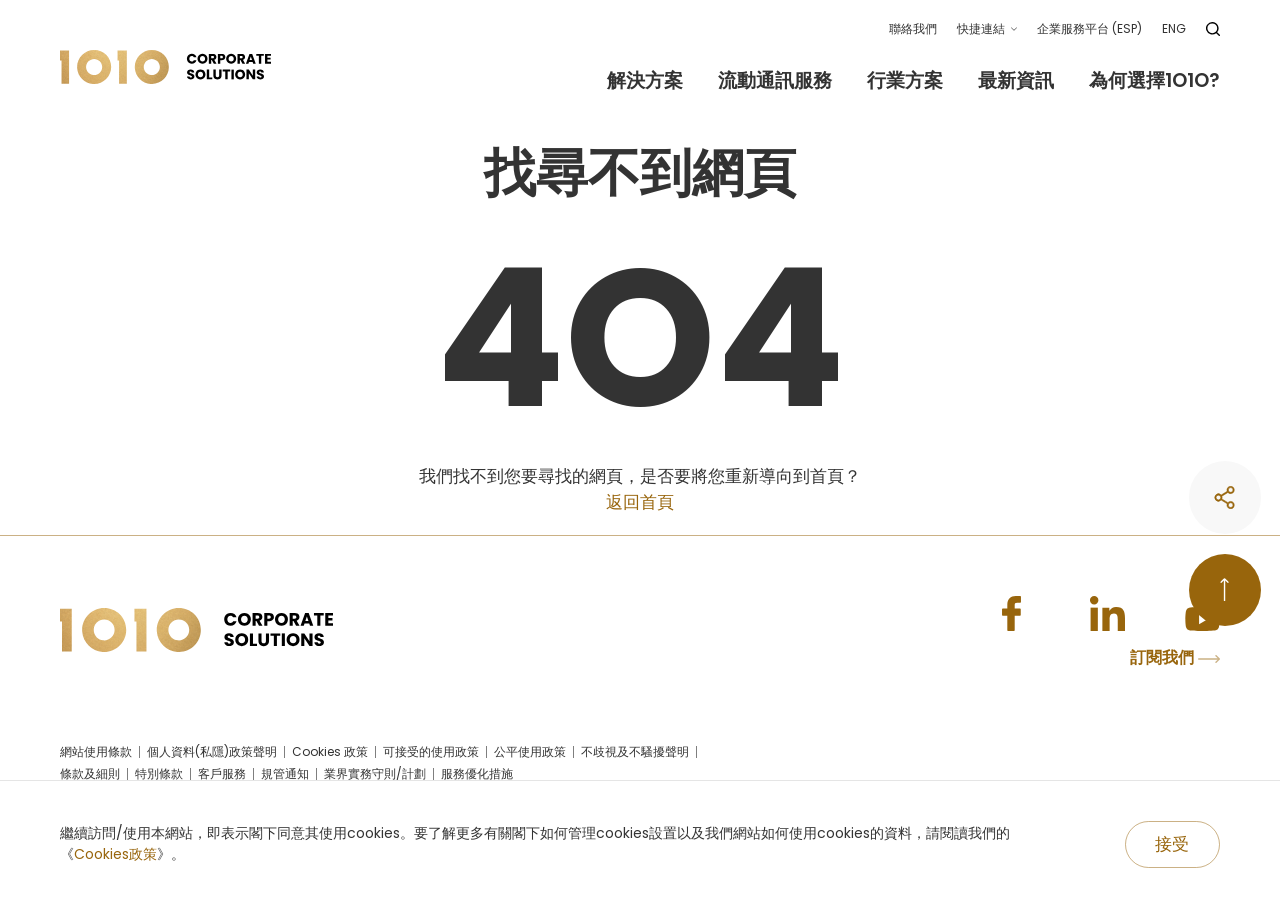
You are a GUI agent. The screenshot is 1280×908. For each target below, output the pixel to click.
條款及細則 (90, 776)
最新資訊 (1016, 81)
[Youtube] (1201, 615)
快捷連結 (981, 28)
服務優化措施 (477, 776)
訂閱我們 (1175, 660)
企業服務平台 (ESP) (1089, 28)
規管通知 (285, 776)
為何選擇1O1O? (1154, 81)
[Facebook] (1005, 615)
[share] (1222, 723)
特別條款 (159, 776)
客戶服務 (222, 776)
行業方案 (905, 81)
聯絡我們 (913, 28)
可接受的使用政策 (431, 754)
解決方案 (645, 81)
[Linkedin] (1103, 615)
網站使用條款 (96, 754)
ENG (1174, 28)
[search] (1213, 29)
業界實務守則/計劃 (375, 776)
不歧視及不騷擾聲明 (635, 754)
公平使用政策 (530, 754)
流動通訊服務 (775, 81)
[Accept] (1172, 845)
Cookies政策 (115, 854)
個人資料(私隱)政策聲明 (212, 754)
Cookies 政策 (330, 754)
